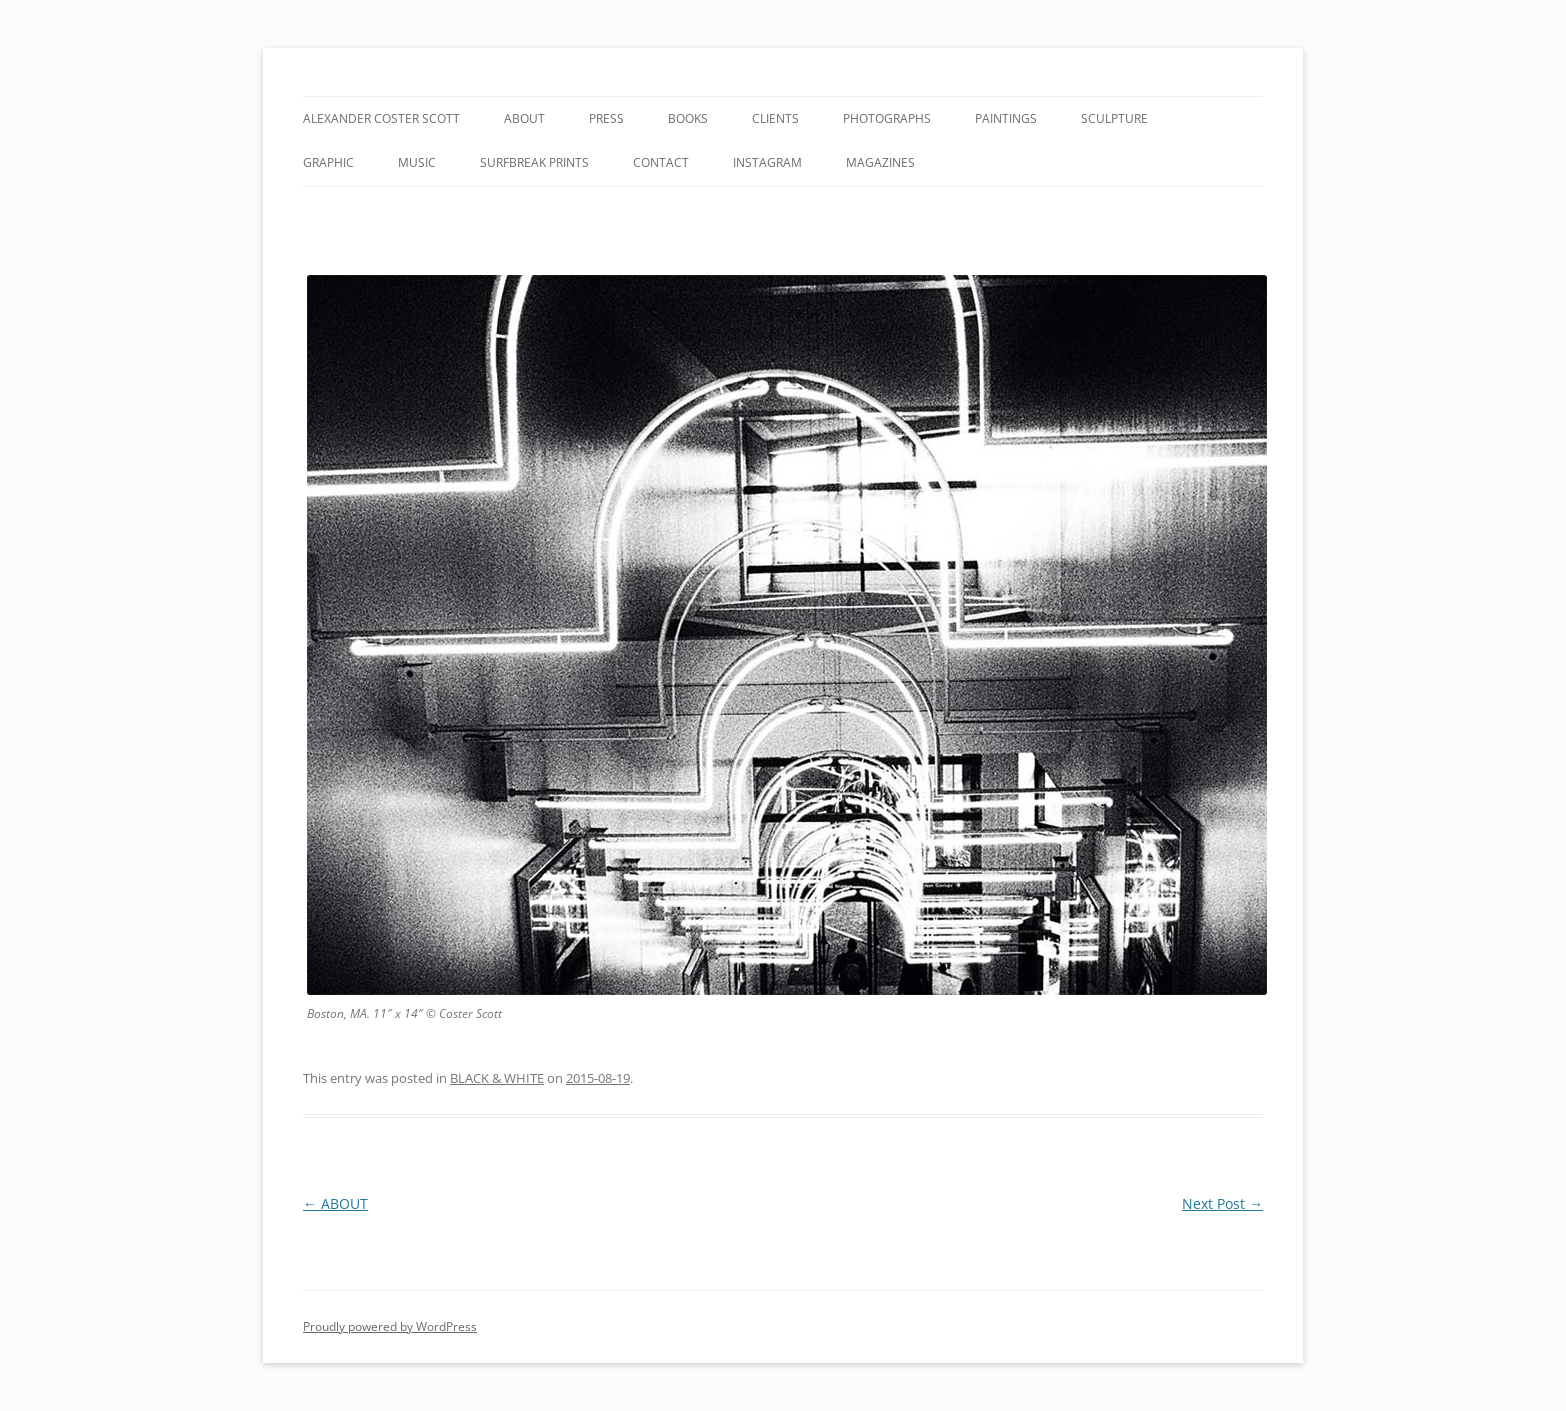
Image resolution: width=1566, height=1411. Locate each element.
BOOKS (688, 118)
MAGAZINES (880, 162)
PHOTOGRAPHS (887, 118)
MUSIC (417, 162)
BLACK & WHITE (497, 1078)
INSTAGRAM (767, 162)
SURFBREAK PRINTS (534, 162)
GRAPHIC (328, 162)
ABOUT (524, 118)
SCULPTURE (1114, 118)
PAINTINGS (1006, 118)
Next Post (1222, 1203)
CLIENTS (775, 118)
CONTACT (661, 162)
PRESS (606, 118)
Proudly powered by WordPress (390, 1326)
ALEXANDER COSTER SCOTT (381, 118)
